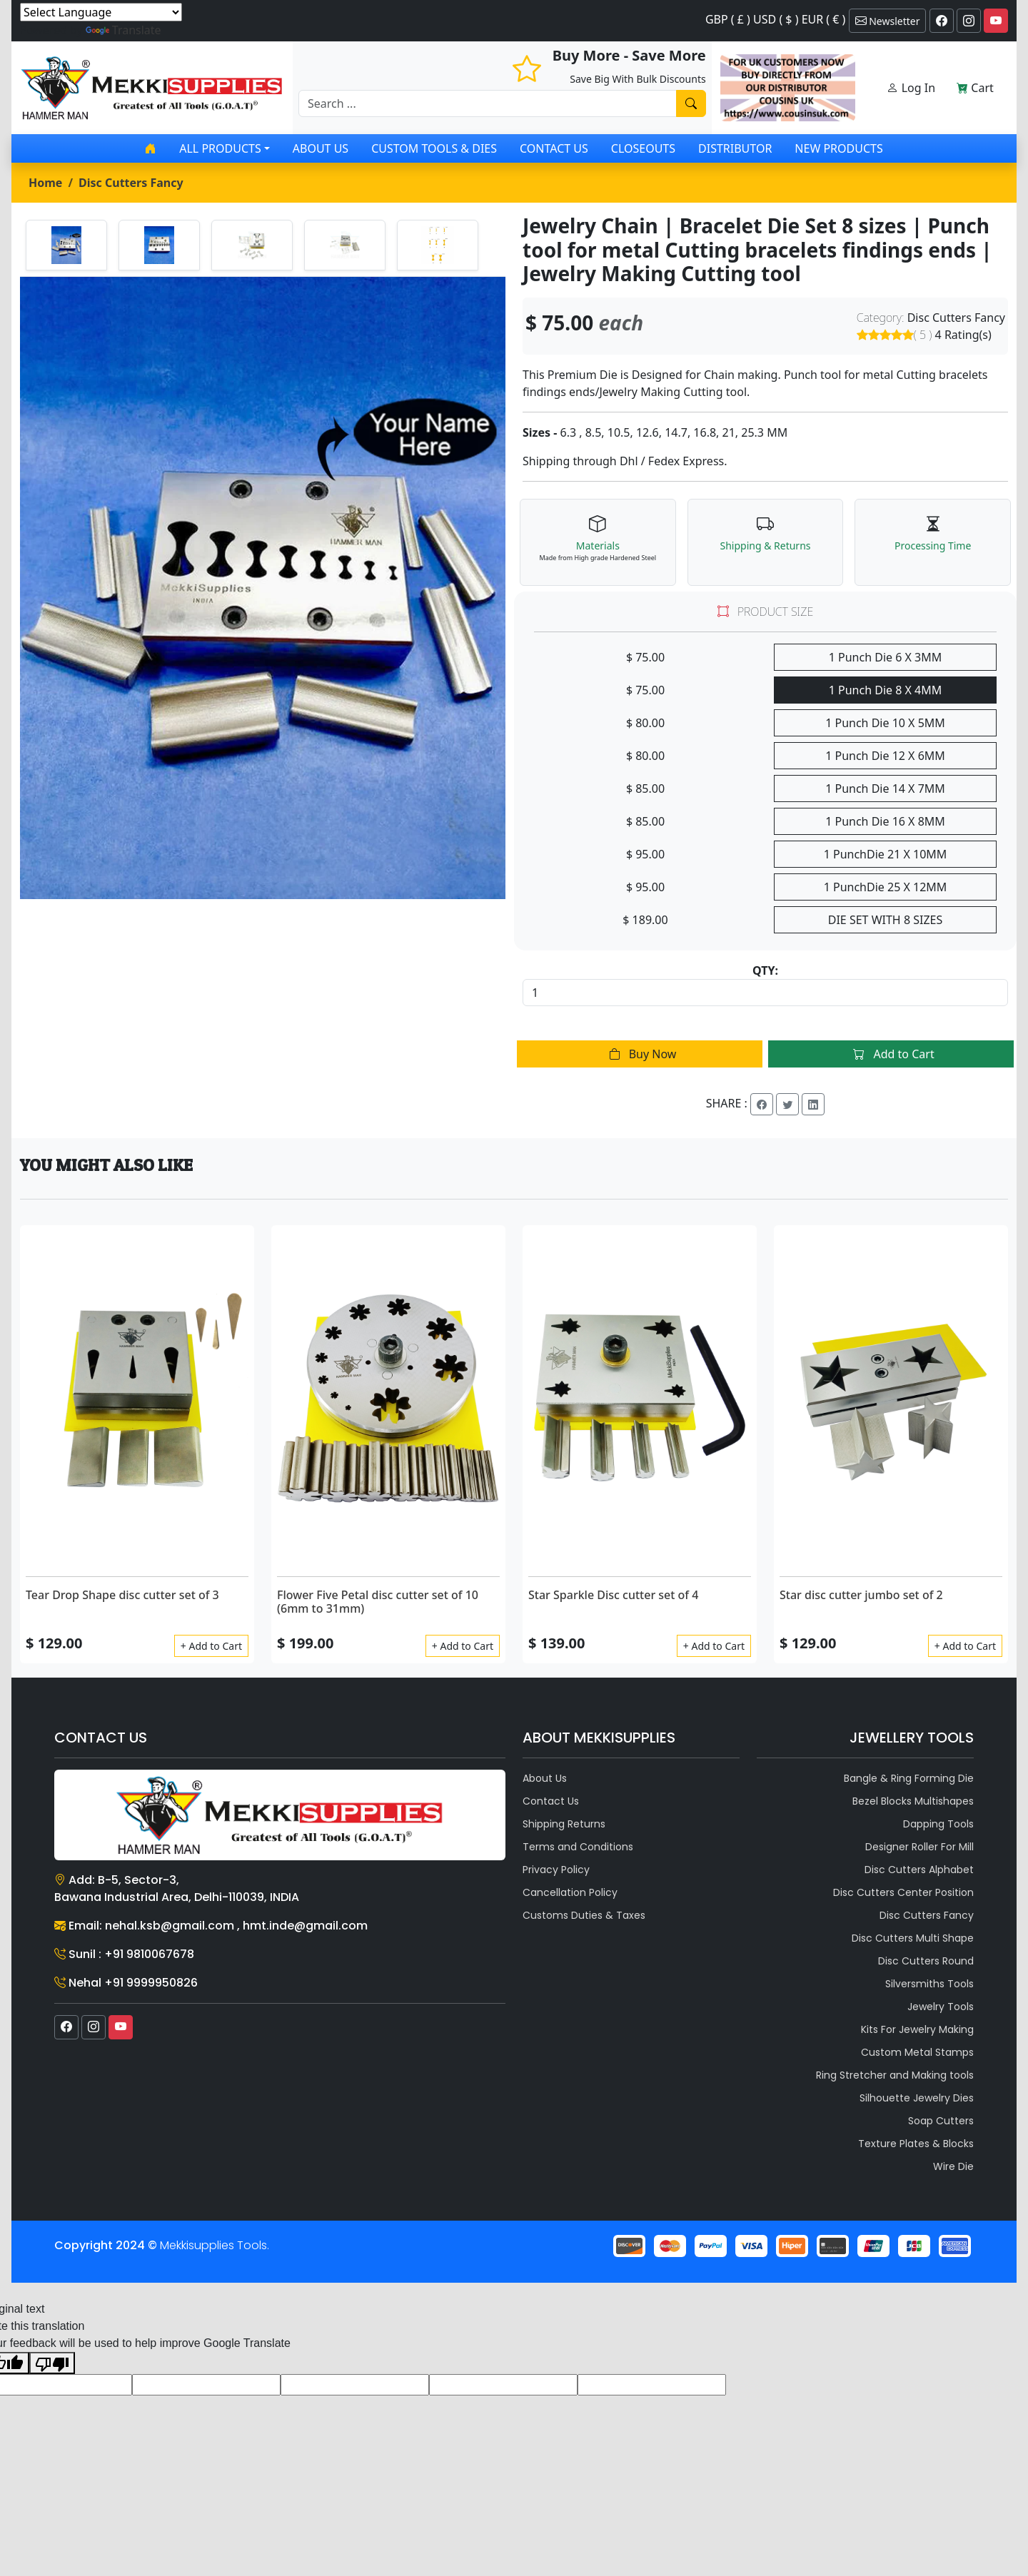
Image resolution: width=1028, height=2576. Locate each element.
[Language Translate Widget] (101, 12)
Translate (123, 30)
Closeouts (643, 148)
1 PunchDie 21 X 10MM (885, 854)
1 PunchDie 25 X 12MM (885, 887)
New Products (838, 148)
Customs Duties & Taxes (584, 1915)
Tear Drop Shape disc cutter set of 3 (122, 1595)
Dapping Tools (938, 1824)
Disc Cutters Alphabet (919, 1869)
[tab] (66, 245)
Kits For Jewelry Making (917, 2029)
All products (220, 148)
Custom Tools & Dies (434, 148)
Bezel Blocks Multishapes (913, 1801)
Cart (975, 88)
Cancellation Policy (570, 1892)
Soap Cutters (941, 2121)
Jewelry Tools (940, 2006)
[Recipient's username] (487, 103)
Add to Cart (890, 1054)
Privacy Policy (556, 1869)
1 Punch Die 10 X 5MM (885, 723)
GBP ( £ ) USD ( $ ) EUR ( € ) (775, 19)
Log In (911, 88)
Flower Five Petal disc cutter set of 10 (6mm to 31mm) (377, 1601)
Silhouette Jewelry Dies (917, 2098)
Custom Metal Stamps (917, 2052)
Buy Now (640, 1054)
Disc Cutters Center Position (903, 1892)
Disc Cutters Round (926, 1961)
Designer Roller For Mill (919, 1847)
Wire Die (953, 2166)
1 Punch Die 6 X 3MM (885, 657)
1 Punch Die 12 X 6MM (885, 756)
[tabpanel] (262, 588)
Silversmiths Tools (929, 1984)
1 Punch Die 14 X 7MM (885, 788)
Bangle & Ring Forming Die (909, 1778)
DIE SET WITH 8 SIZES (885, 920)
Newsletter (887, 21)
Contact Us (554, 148)
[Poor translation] (52, 2363)
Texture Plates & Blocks (916, 2143)
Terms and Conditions (578, 1847)
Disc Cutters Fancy (131, 183)
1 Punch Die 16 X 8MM (885, 821)
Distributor (735, 148)
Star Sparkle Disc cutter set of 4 (613, 1595)
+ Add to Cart (211, 1646)
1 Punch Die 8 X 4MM (885, 690)
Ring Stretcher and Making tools (895, 2075)
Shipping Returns (564, 1824)
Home (45, 183)
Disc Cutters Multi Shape (913, 1938)
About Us (320, 148)
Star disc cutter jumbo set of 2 (861, 1595)
